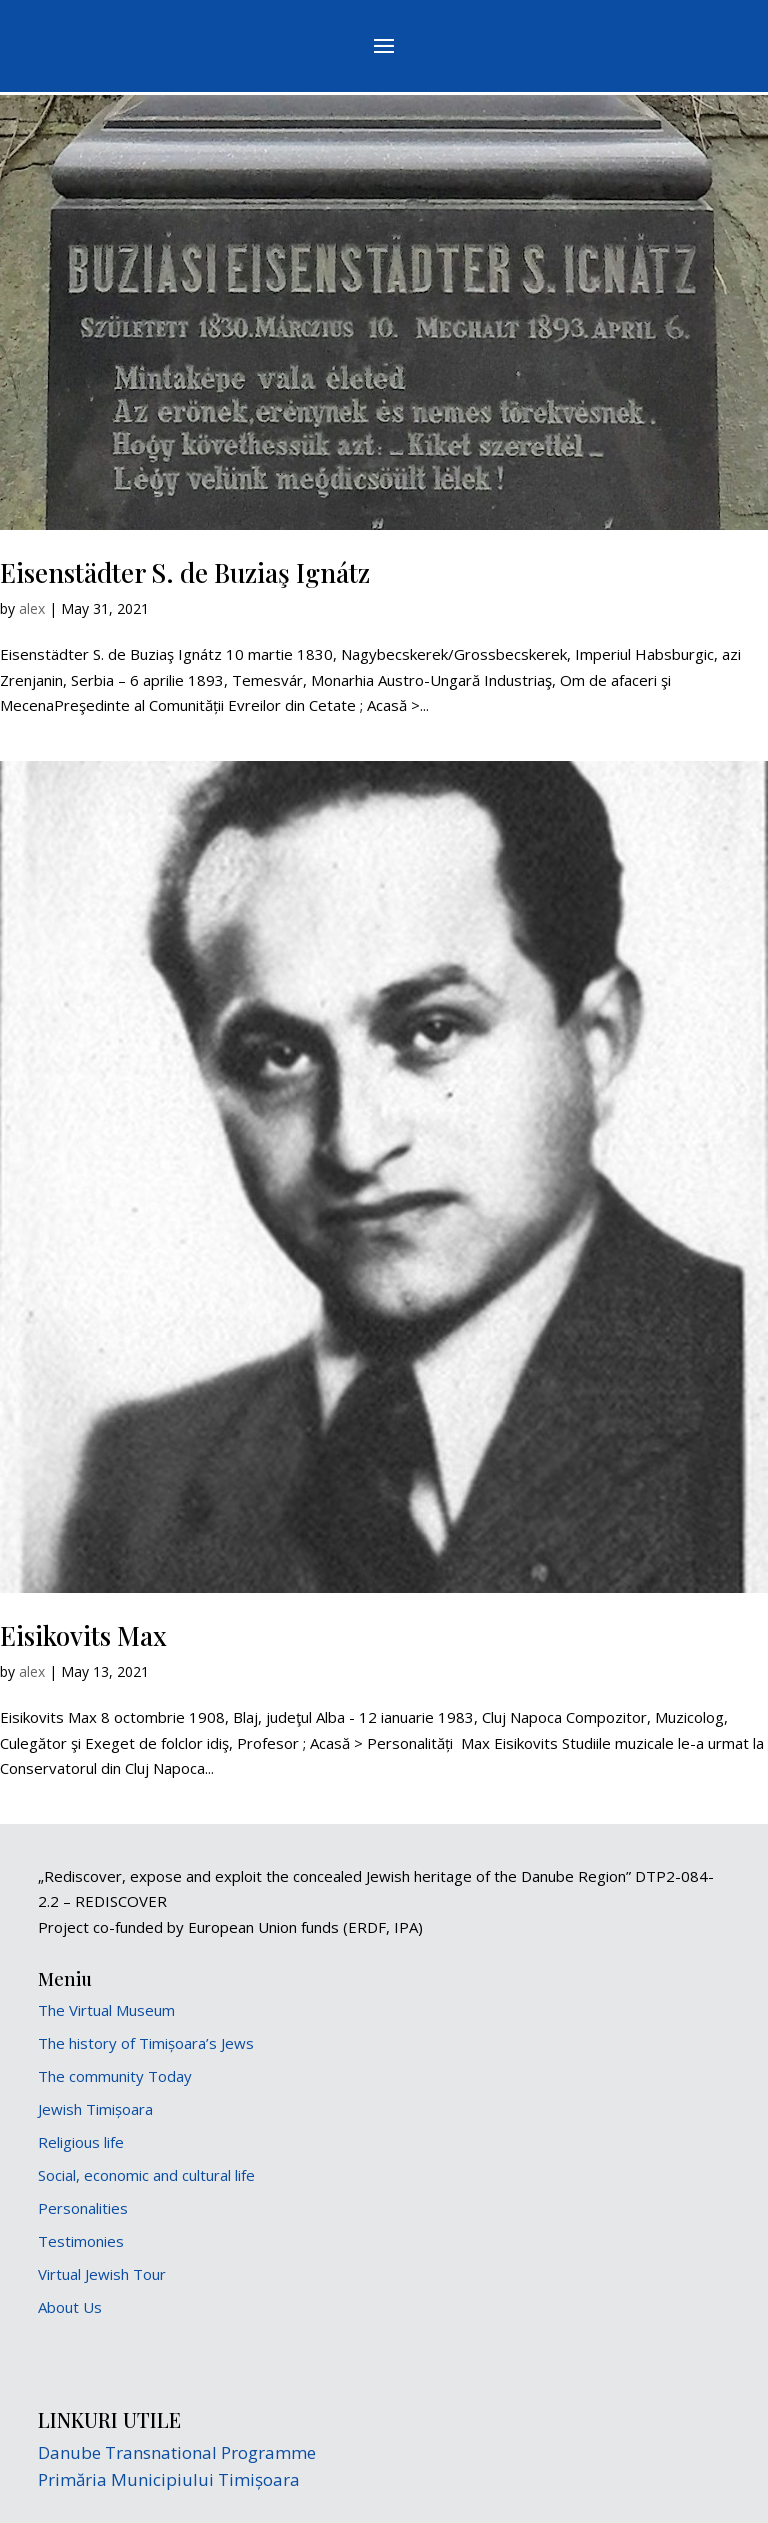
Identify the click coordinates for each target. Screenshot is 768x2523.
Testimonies (81, 2241)
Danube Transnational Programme (177, 2452)
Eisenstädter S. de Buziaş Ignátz (185, 572)
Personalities (83, 2208)
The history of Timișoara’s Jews (146, 2043)
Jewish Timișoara (95, 2109)
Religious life (81, 2142)
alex (32, 608)
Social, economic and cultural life (146, 2175)
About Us (70, 2307)
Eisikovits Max (83, 1635)
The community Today (115, 2076)
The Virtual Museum (106, 2010)
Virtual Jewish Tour (102, 2274)
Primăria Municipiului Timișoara (169, 2479)
